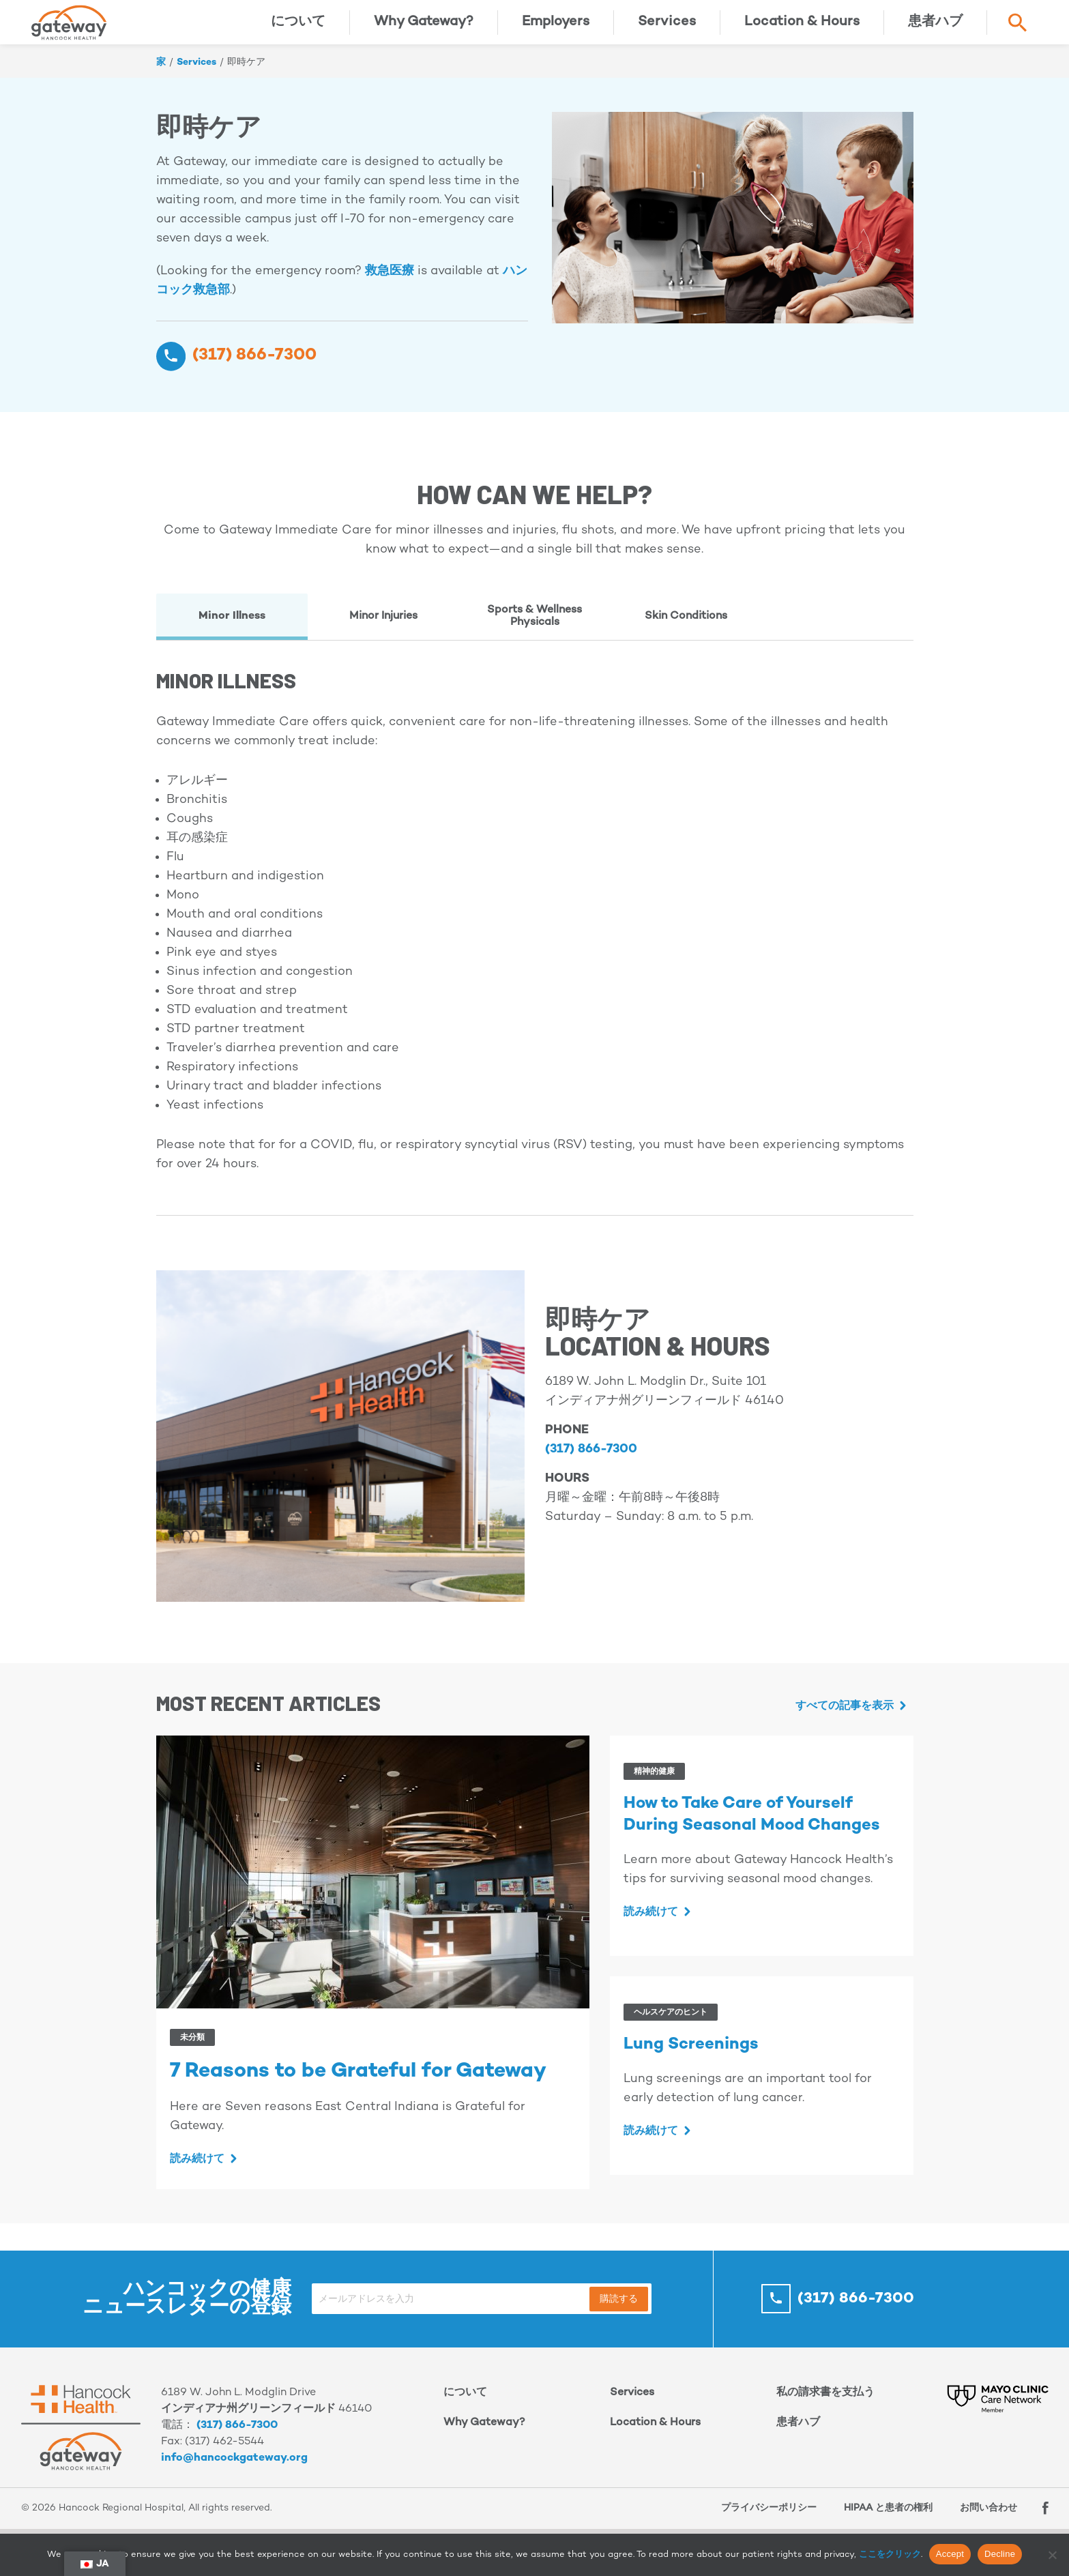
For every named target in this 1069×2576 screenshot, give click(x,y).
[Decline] (1052, 2555)
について (298, 30)
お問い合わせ (982, 2525)
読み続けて (197, 2176)
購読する (619, 2316)
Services (667, 30)
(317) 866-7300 (237, 2442)
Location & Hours (802, 30)
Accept (950, 2554)
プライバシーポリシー (761, 2525)
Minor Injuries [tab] (383, 633)
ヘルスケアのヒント (670, 2029)
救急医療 (389, 288)
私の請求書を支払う (825, 2410)
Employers (555, 30)
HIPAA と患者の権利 (881, 2525)
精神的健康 (654, 1789)
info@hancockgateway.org (234, 2475)
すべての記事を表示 (844, 1723)
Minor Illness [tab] (232, 633)
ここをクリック (890, 2555)
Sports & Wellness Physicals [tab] (534, 633)
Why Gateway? (423, 30)
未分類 (192, 2055)
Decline (999, 2554)
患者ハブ (935, 30)
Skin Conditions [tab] (686, 633)
